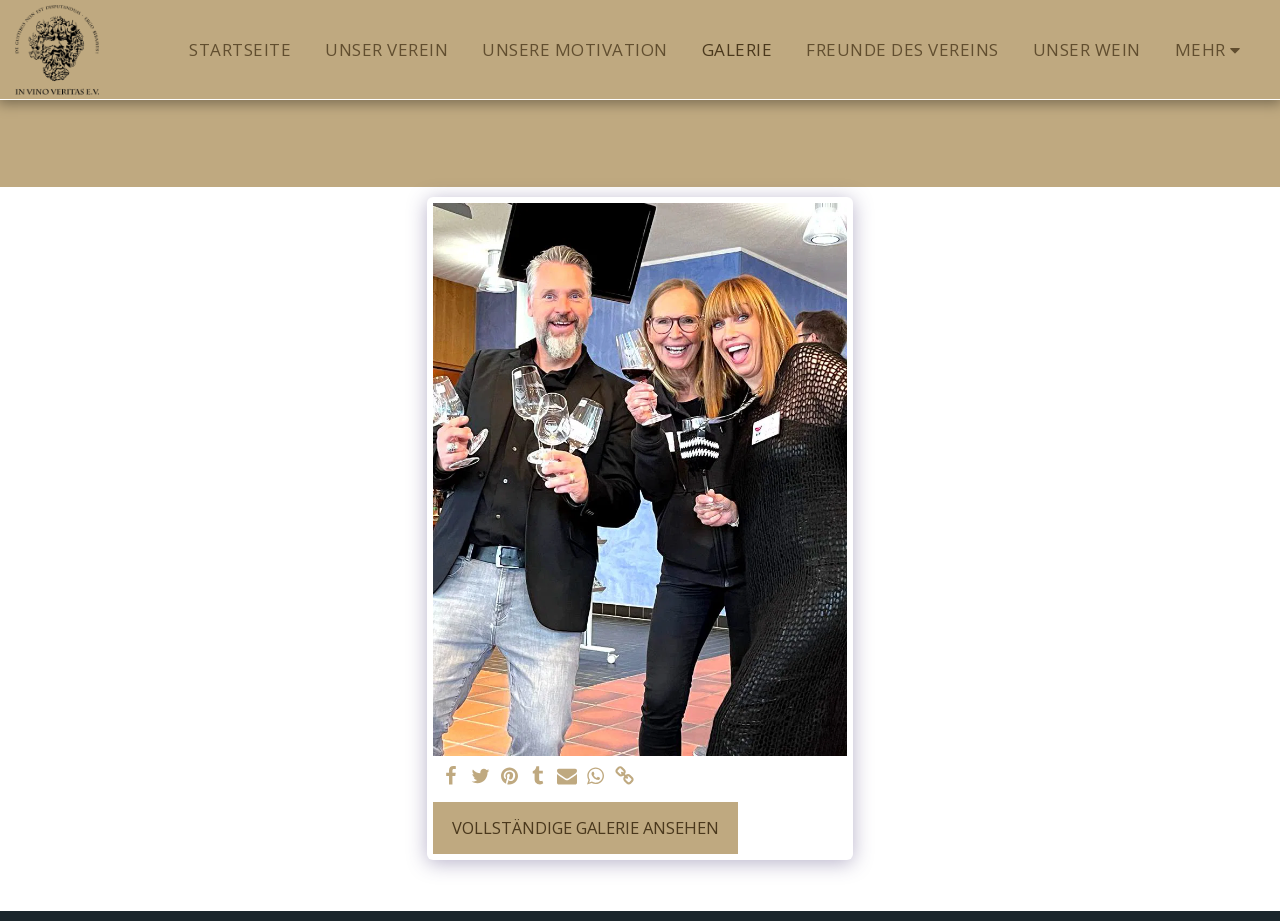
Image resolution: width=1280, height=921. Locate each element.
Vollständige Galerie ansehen (585, 827)
